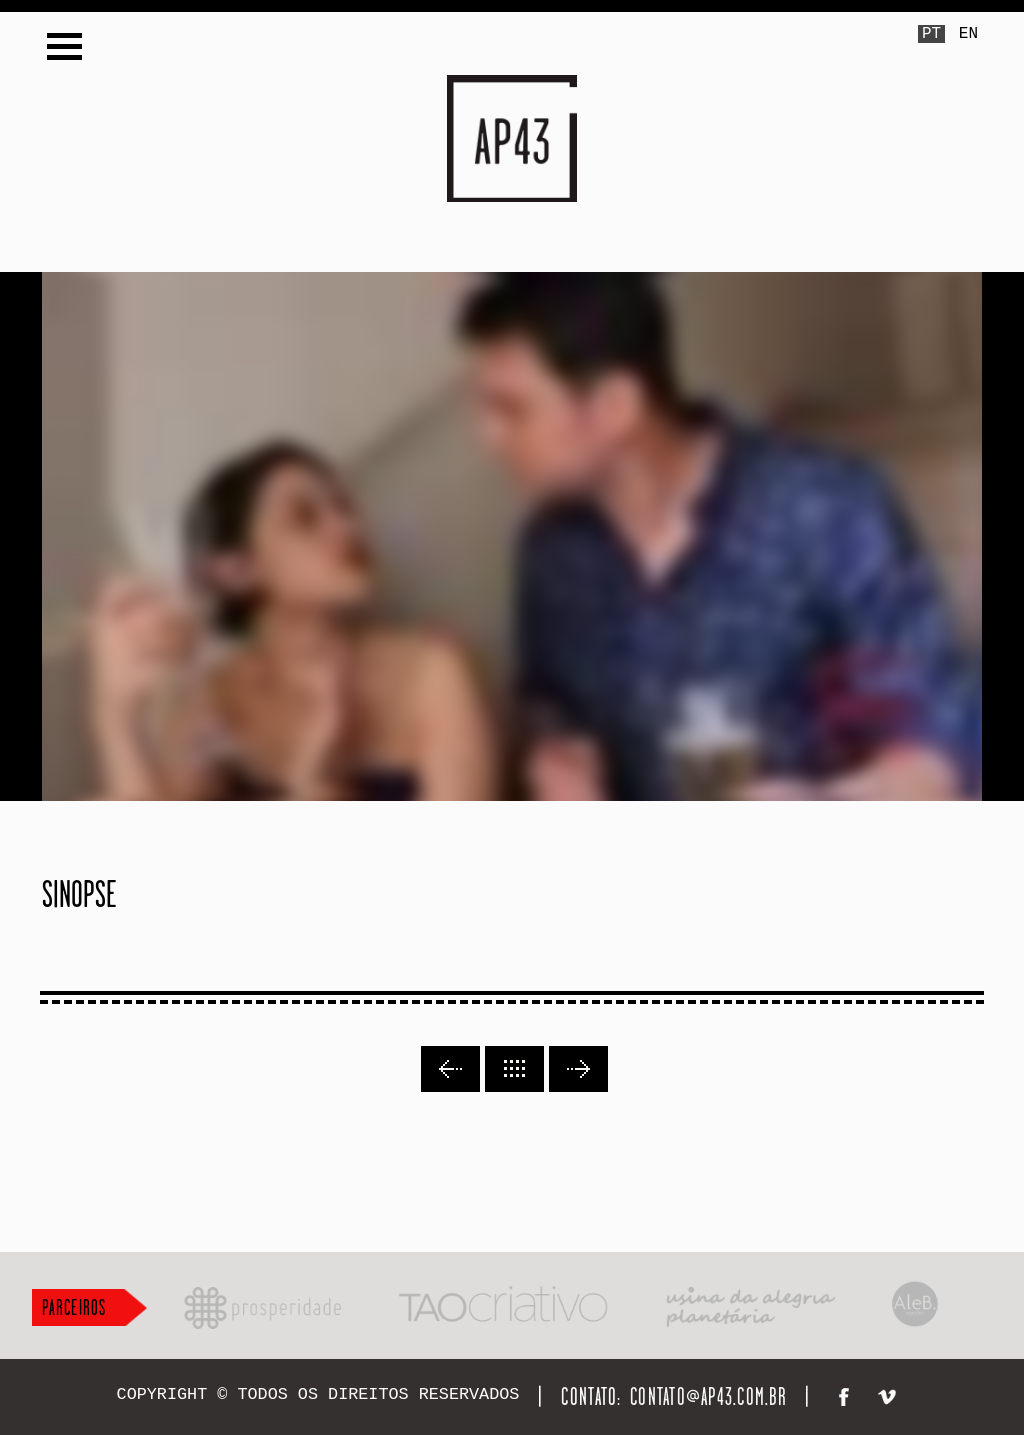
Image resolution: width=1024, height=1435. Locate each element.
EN (968, 34)
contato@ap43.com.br (708, 1396)
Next (578, 1069)
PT (931, 34)
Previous (450, 1069)
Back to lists (514, 1069)
